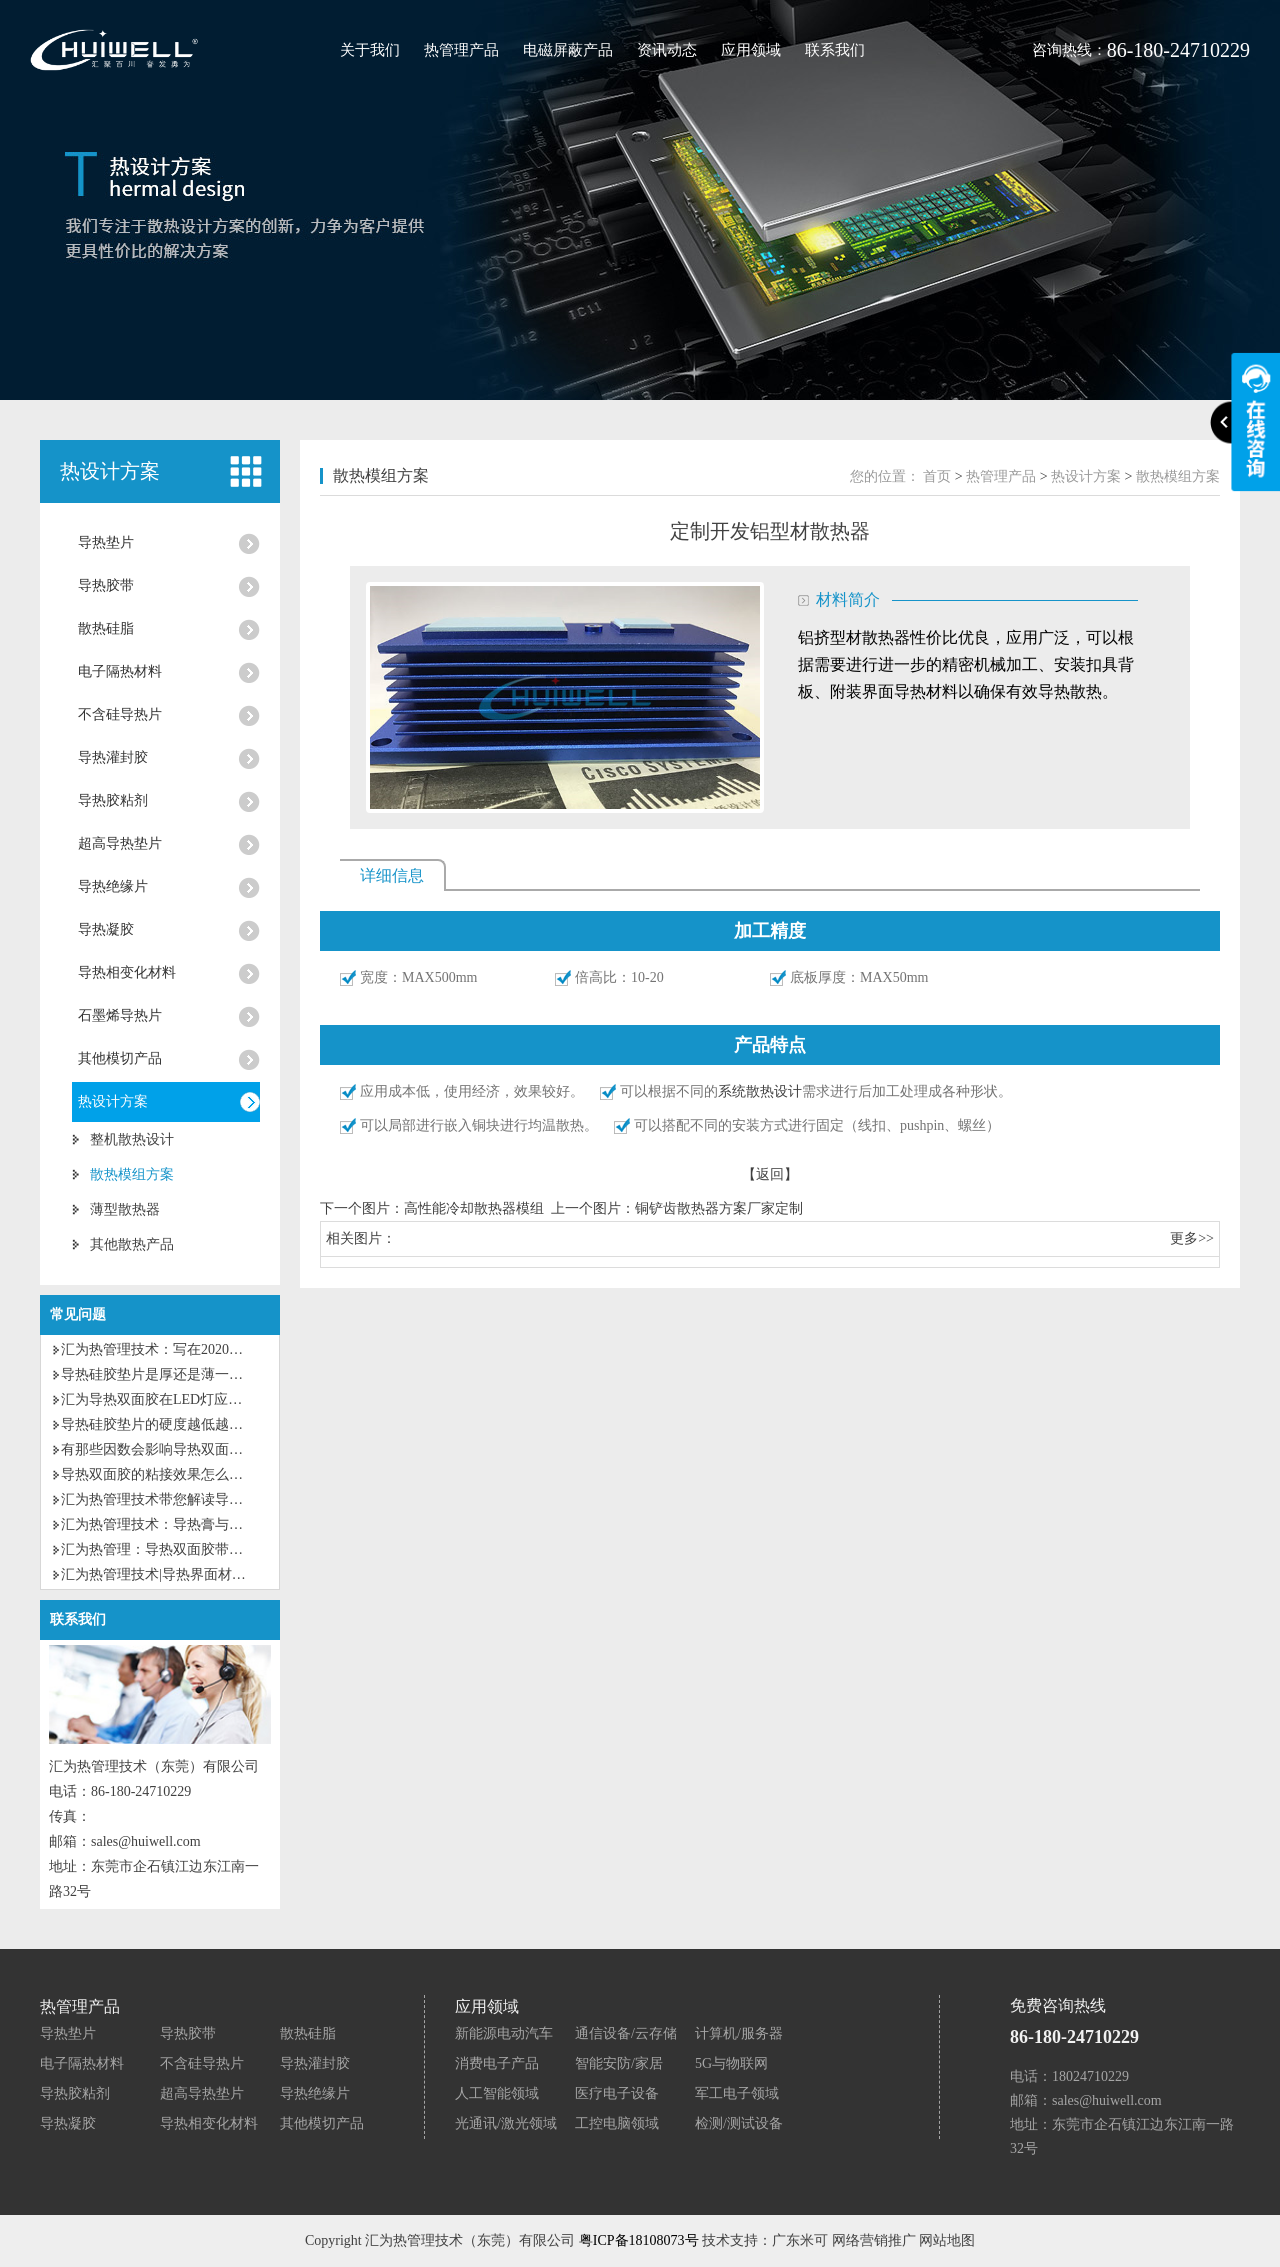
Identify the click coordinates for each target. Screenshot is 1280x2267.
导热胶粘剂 (113, 800)
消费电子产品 (497, 2063)
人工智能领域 (497, 2093)
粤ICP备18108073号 (639, 2240)
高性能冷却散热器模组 (474, 1208)
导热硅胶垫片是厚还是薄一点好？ (166, 1374)
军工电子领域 (737, 2093)
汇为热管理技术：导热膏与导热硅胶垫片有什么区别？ (229, 1524)
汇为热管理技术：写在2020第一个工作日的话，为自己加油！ (250, 1349)
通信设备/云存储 (626, 2033)
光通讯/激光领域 (506, 2123)
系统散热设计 (760, 1091)
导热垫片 (106, 542)
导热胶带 (106, 585)
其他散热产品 (132, 1244)
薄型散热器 (125, 1209)
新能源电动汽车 (504, 2033)
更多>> (1192, 1238)
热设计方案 (113, 1101)
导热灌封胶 (113, 757)
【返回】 (770, 1174)
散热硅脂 (106, 628)
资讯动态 (667, 50)
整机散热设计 (132, 1139)
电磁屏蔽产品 (568, 50)
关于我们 (370, 50)
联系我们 (835, 50)
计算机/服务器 (739, 2033)
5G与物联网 (731, 2063)
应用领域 (751, 50)
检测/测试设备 (739, 2123)
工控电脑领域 (617, 2123)
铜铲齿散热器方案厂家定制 (719, 1208)
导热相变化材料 (127, 972)
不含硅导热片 (120, 714)
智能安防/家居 (619, 2063)
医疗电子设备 (617, 2093)
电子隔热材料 (120, 671)
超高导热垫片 (120, 843)
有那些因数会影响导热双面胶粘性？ (173, 1449)
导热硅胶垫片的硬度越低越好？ (159, 1424)
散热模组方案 (132, 1174)
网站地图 (947, 2240)
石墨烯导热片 (120, 1015)
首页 (937, 476)
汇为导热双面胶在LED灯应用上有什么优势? (196, 1399)
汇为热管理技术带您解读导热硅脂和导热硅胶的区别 (222, 1499)
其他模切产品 (120, 1058)
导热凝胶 (106, 929)
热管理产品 (461, 50)
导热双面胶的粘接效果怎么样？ (159, 1474)
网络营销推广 (874, 2240)
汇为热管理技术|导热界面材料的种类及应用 (195, 1574)
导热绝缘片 (113, 886)
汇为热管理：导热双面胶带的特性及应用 (187, 1549)
